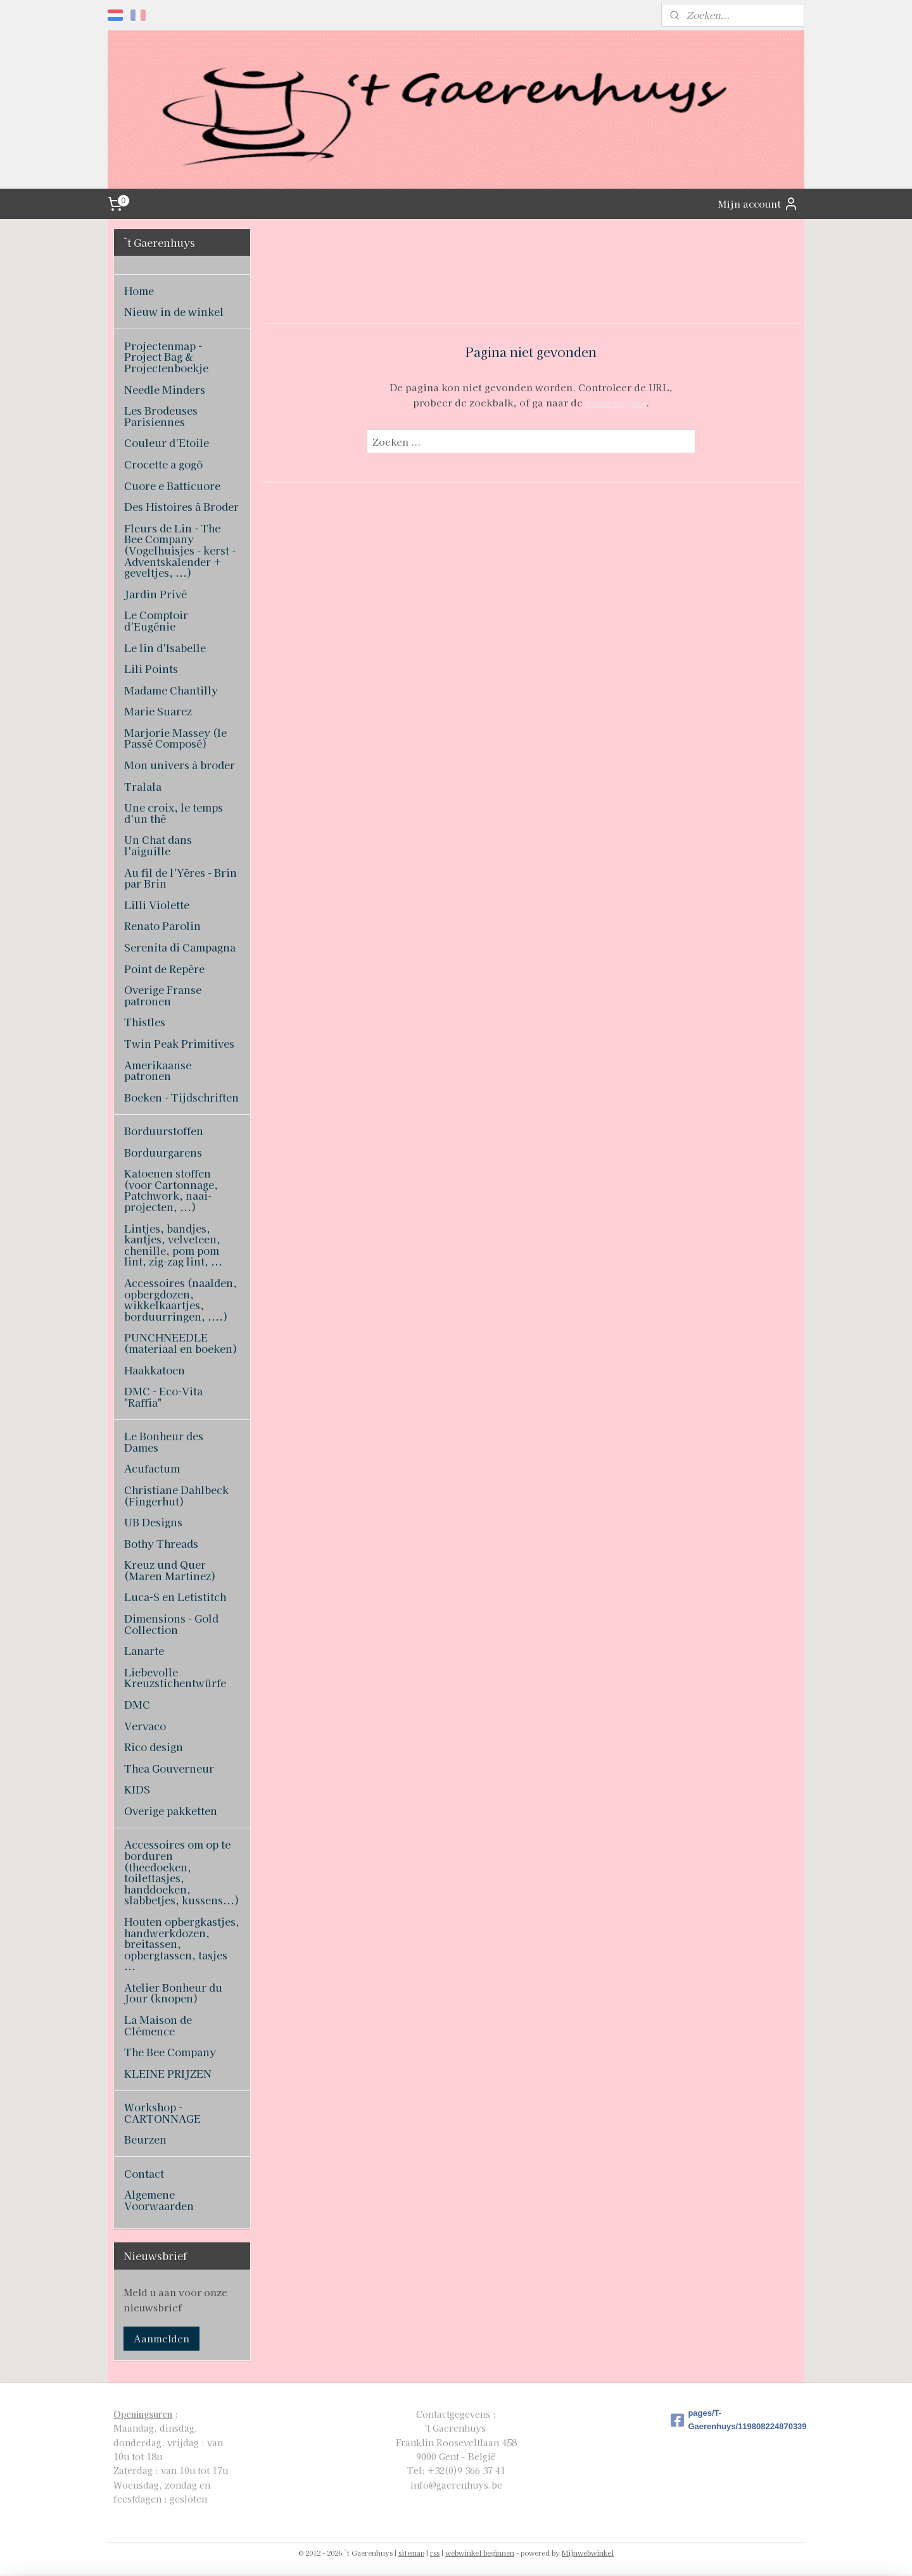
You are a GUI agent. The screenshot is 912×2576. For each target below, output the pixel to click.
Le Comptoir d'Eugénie (156, 620)
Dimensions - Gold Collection (171, 1624)
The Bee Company (170, 2051)
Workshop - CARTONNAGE (162, 2112)
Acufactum (152, 1468)
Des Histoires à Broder (181, 506)
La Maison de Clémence (158, 2025)
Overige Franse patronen (162, 995)
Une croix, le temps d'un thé (173, 813)
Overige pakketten (170, 1810)
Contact (144, 2173)
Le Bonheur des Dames (163, 1441)
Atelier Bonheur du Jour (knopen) (173, 1993)
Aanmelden (161, 2338)
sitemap (411, 2553)
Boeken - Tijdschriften (181, 1097)
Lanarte (144, 1650)
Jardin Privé (155, 593)
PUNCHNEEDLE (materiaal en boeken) (181, 1342)
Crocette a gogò (163, 464)
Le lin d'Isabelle (165, 647)
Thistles (144, 1021)
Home (139, 290)
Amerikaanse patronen (157, 1070)
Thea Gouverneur (169, 1768)
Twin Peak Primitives (179, 1043)
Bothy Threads (161, 1543)
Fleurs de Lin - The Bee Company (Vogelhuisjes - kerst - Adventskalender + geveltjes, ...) (180, 550)
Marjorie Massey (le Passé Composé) (175, 738)
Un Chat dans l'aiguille (158, 845)
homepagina (615, 402)
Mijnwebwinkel (588, 2553)
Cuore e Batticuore (172, 485)
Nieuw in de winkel (174, 311)
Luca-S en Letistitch (175, 1596)
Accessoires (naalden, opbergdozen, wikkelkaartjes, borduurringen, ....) (180, 1299)
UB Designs (153, 1522)
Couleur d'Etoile (166, 442)
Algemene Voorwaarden (159, 2200)
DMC (137, 1704)
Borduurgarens (163, 1152)
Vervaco (145, 1725)
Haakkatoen (154, 1370)
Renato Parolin (162, 925)
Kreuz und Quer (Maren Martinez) (170, 1570)
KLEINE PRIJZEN (168, 2073)
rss (435, 2553)
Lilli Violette (156, 904)
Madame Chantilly (171, 690)
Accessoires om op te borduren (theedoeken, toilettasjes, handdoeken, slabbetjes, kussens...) (181, 1872)
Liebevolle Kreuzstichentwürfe (175, 1677)
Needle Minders (164, 389)
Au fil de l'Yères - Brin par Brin (180, 878)
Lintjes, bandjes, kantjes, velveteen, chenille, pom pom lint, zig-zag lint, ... (173, 1245)
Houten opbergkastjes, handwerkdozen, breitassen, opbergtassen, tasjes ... (181, 1943)
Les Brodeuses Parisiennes (161, 416)
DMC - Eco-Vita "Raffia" (163, 1396)
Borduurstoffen (163, 1130)
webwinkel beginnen (479, 2553)
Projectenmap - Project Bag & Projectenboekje (166, 356)
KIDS (137, 1789)
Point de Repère (164, 968)
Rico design (153, 1746)
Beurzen (145, 2139)
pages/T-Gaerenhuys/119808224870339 (734, 2419)
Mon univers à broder (179, 764)
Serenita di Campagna (180, 947)
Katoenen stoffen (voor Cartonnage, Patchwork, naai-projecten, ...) (171, 1189)
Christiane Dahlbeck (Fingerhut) (176, 1495)
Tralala (143, 786)
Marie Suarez (158, 711)
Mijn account (758, 203)
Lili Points (151, 668)
